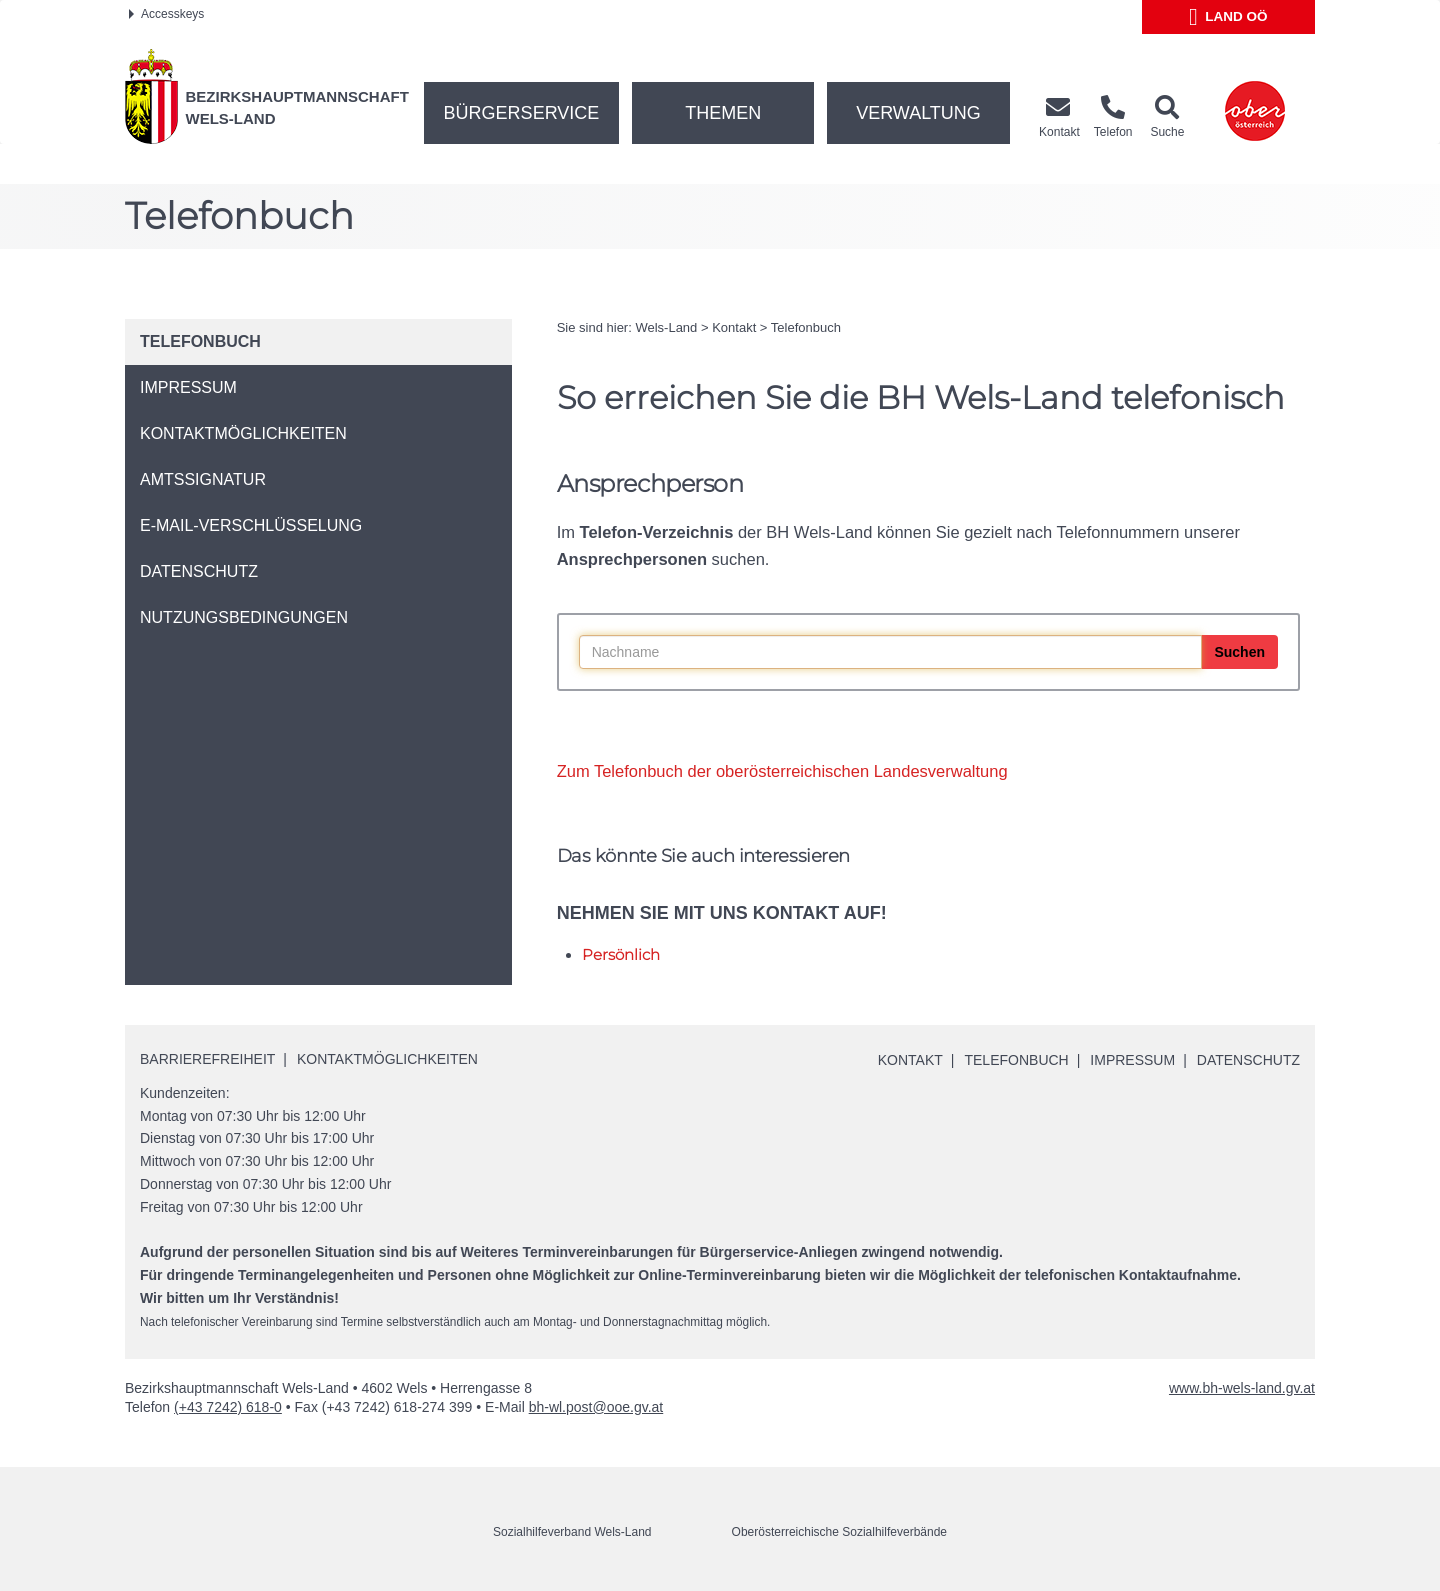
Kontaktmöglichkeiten (387, 1059)
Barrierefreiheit (207, 1059)
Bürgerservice (522, 113)
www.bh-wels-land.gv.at (1242, 1388)
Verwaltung (918, 113)
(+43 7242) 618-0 (228, 1407)
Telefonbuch (806, 327)
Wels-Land (666, 327)
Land (1228, 17)
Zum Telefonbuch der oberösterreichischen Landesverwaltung (782, 771)
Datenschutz (1248, 1060)
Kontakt (734, 327)
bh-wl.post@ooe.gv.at (596, 1407)
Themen (723, 113)
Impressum (1132, 1060)
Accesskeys (166, 14)
